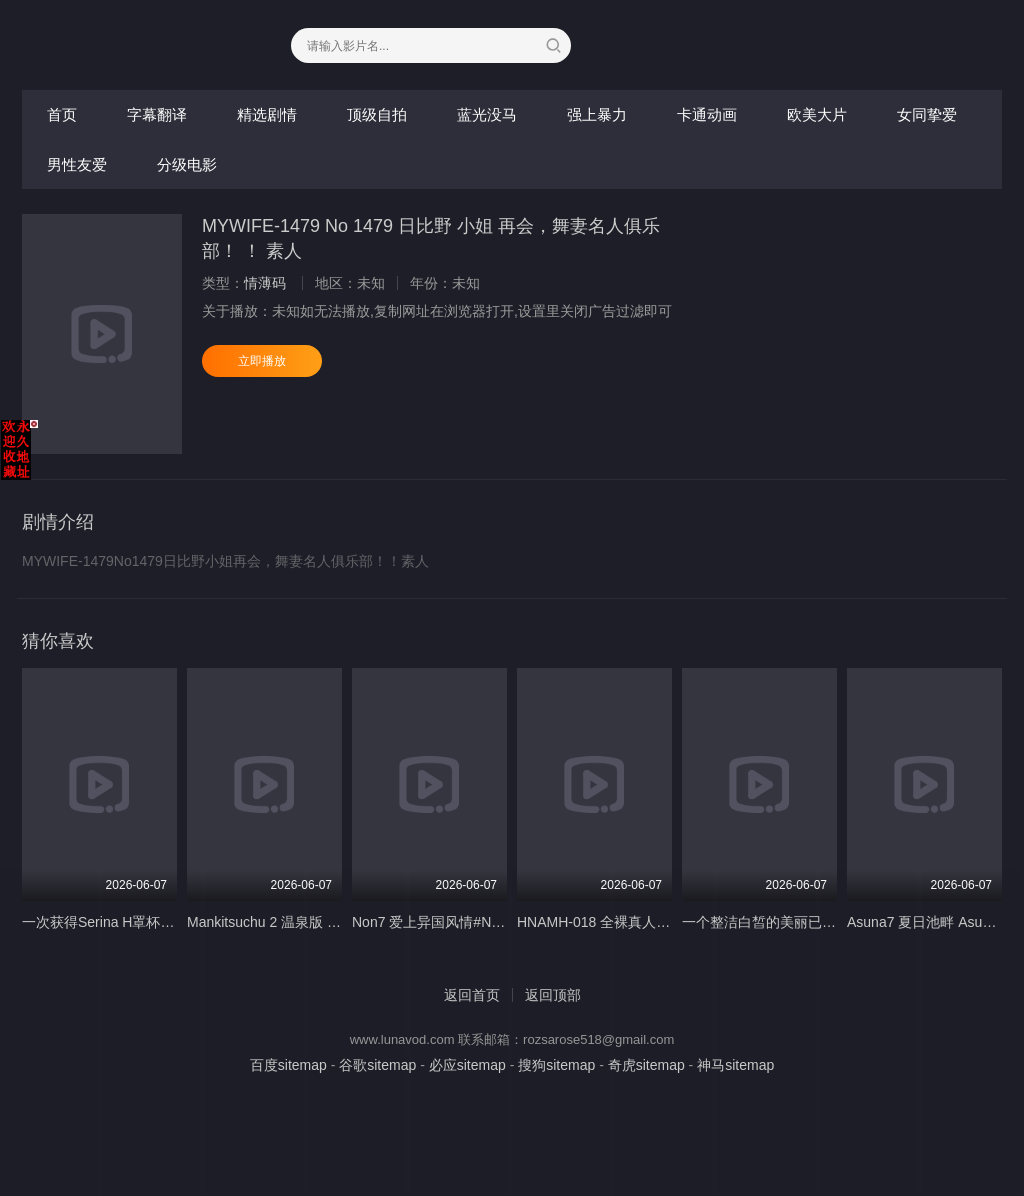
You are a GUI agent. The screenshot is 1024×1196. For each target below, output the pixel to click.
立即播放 (262, 361)
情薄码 (265, 283)
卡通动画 (707, 114)
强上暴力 (597, 114)
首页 (62, 114)
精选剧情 (267, 114)
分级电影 (187, 164)
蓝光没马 (487, 114)
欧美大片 (817, 114)
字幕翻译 (157, 114)
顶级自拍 (377, 114)
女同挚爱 (927, 114)
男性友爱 (77, 164)
